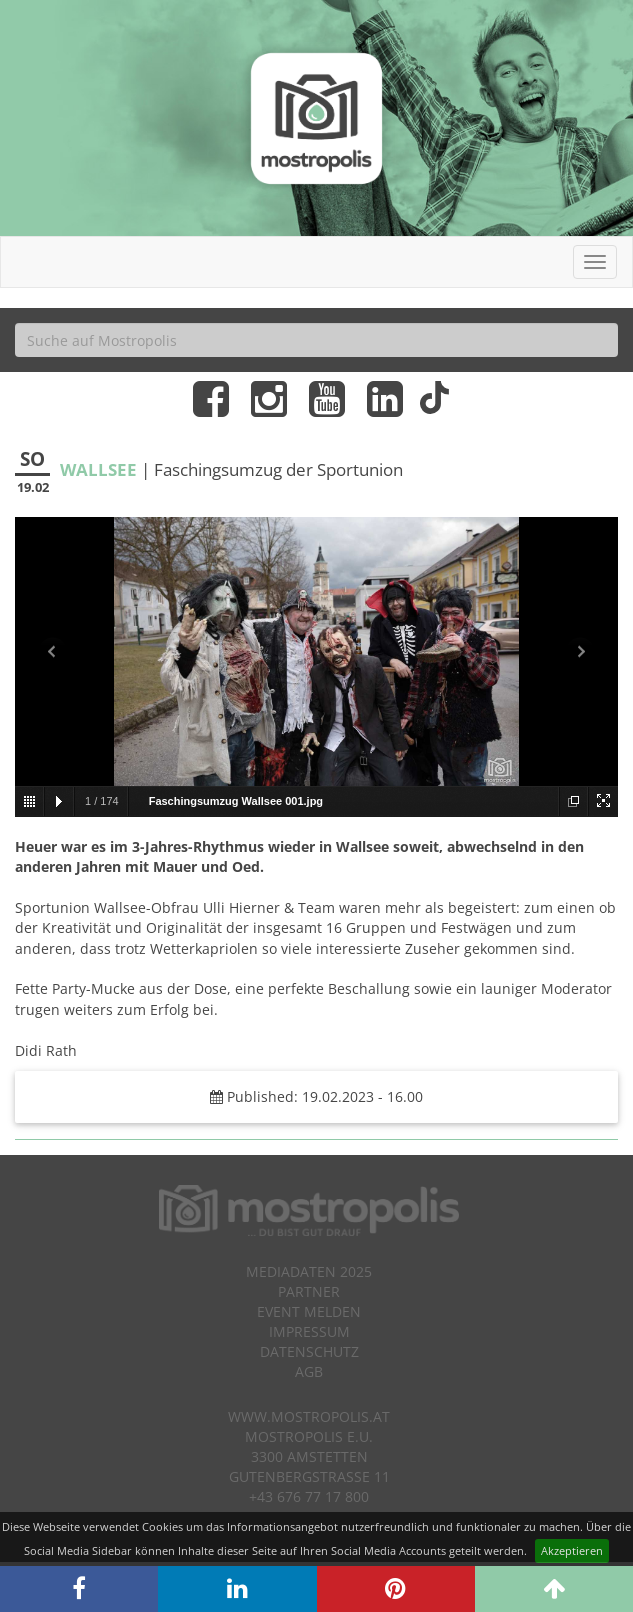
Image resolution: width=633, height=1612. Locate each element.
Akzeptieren (572, 1550)
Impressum (309, 1331)
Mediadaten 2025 (309, 1271)
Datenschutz (309, 1351)
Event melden (309, 1311)
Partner (309, 1291)
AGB (309, 1371)
